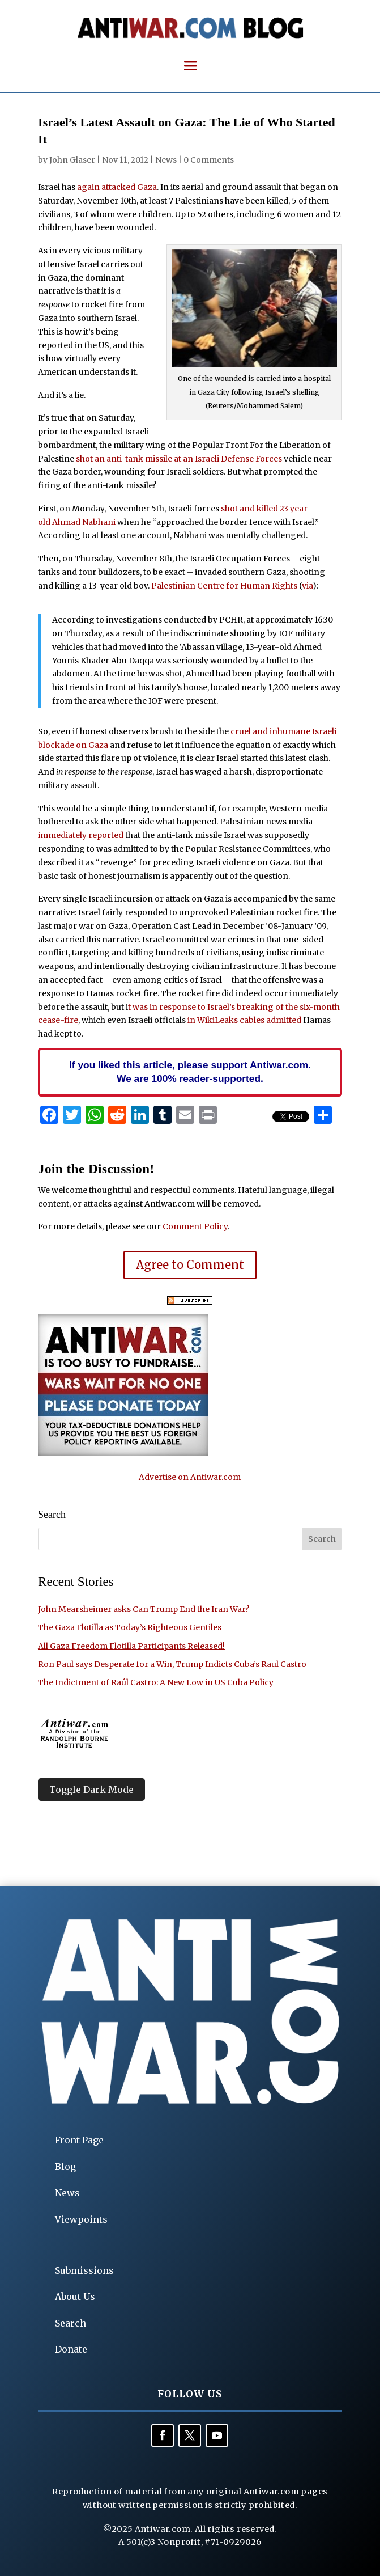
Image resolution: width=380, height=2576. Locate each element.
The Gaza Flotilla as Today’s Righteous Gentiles (129, 1627)
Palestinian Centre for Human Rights (224, 586)
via (307, 586)
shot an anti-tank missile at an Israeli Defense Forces (179, 459)
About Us (75, 2296)
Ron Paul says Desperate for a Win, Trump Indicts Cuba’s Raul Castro (172, 1664)
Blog (65, 2166)
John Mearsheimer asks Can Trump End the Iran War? (143, 1609)
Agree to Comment (190, 1265)
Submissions (84, 2270)
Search (70, 2323)
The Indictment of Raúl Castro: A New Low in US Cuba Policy (156, 1682)
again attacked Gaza (117, 187)
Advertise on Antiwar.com (190, 1477)
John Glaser (72, 160)
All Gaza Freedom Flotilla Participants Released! (131, 1646)
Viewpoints (81, 2219)
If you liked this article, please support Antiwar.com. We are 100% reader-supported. (190, 1071)
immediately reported (80, 835)
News (166, 160)
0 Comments (208, 160)
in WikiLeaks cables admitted (244, 1020)
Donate (71, 2349)
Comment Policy (195, 1226)
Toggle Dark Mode (91, 1789)
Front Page (79, 2140)
